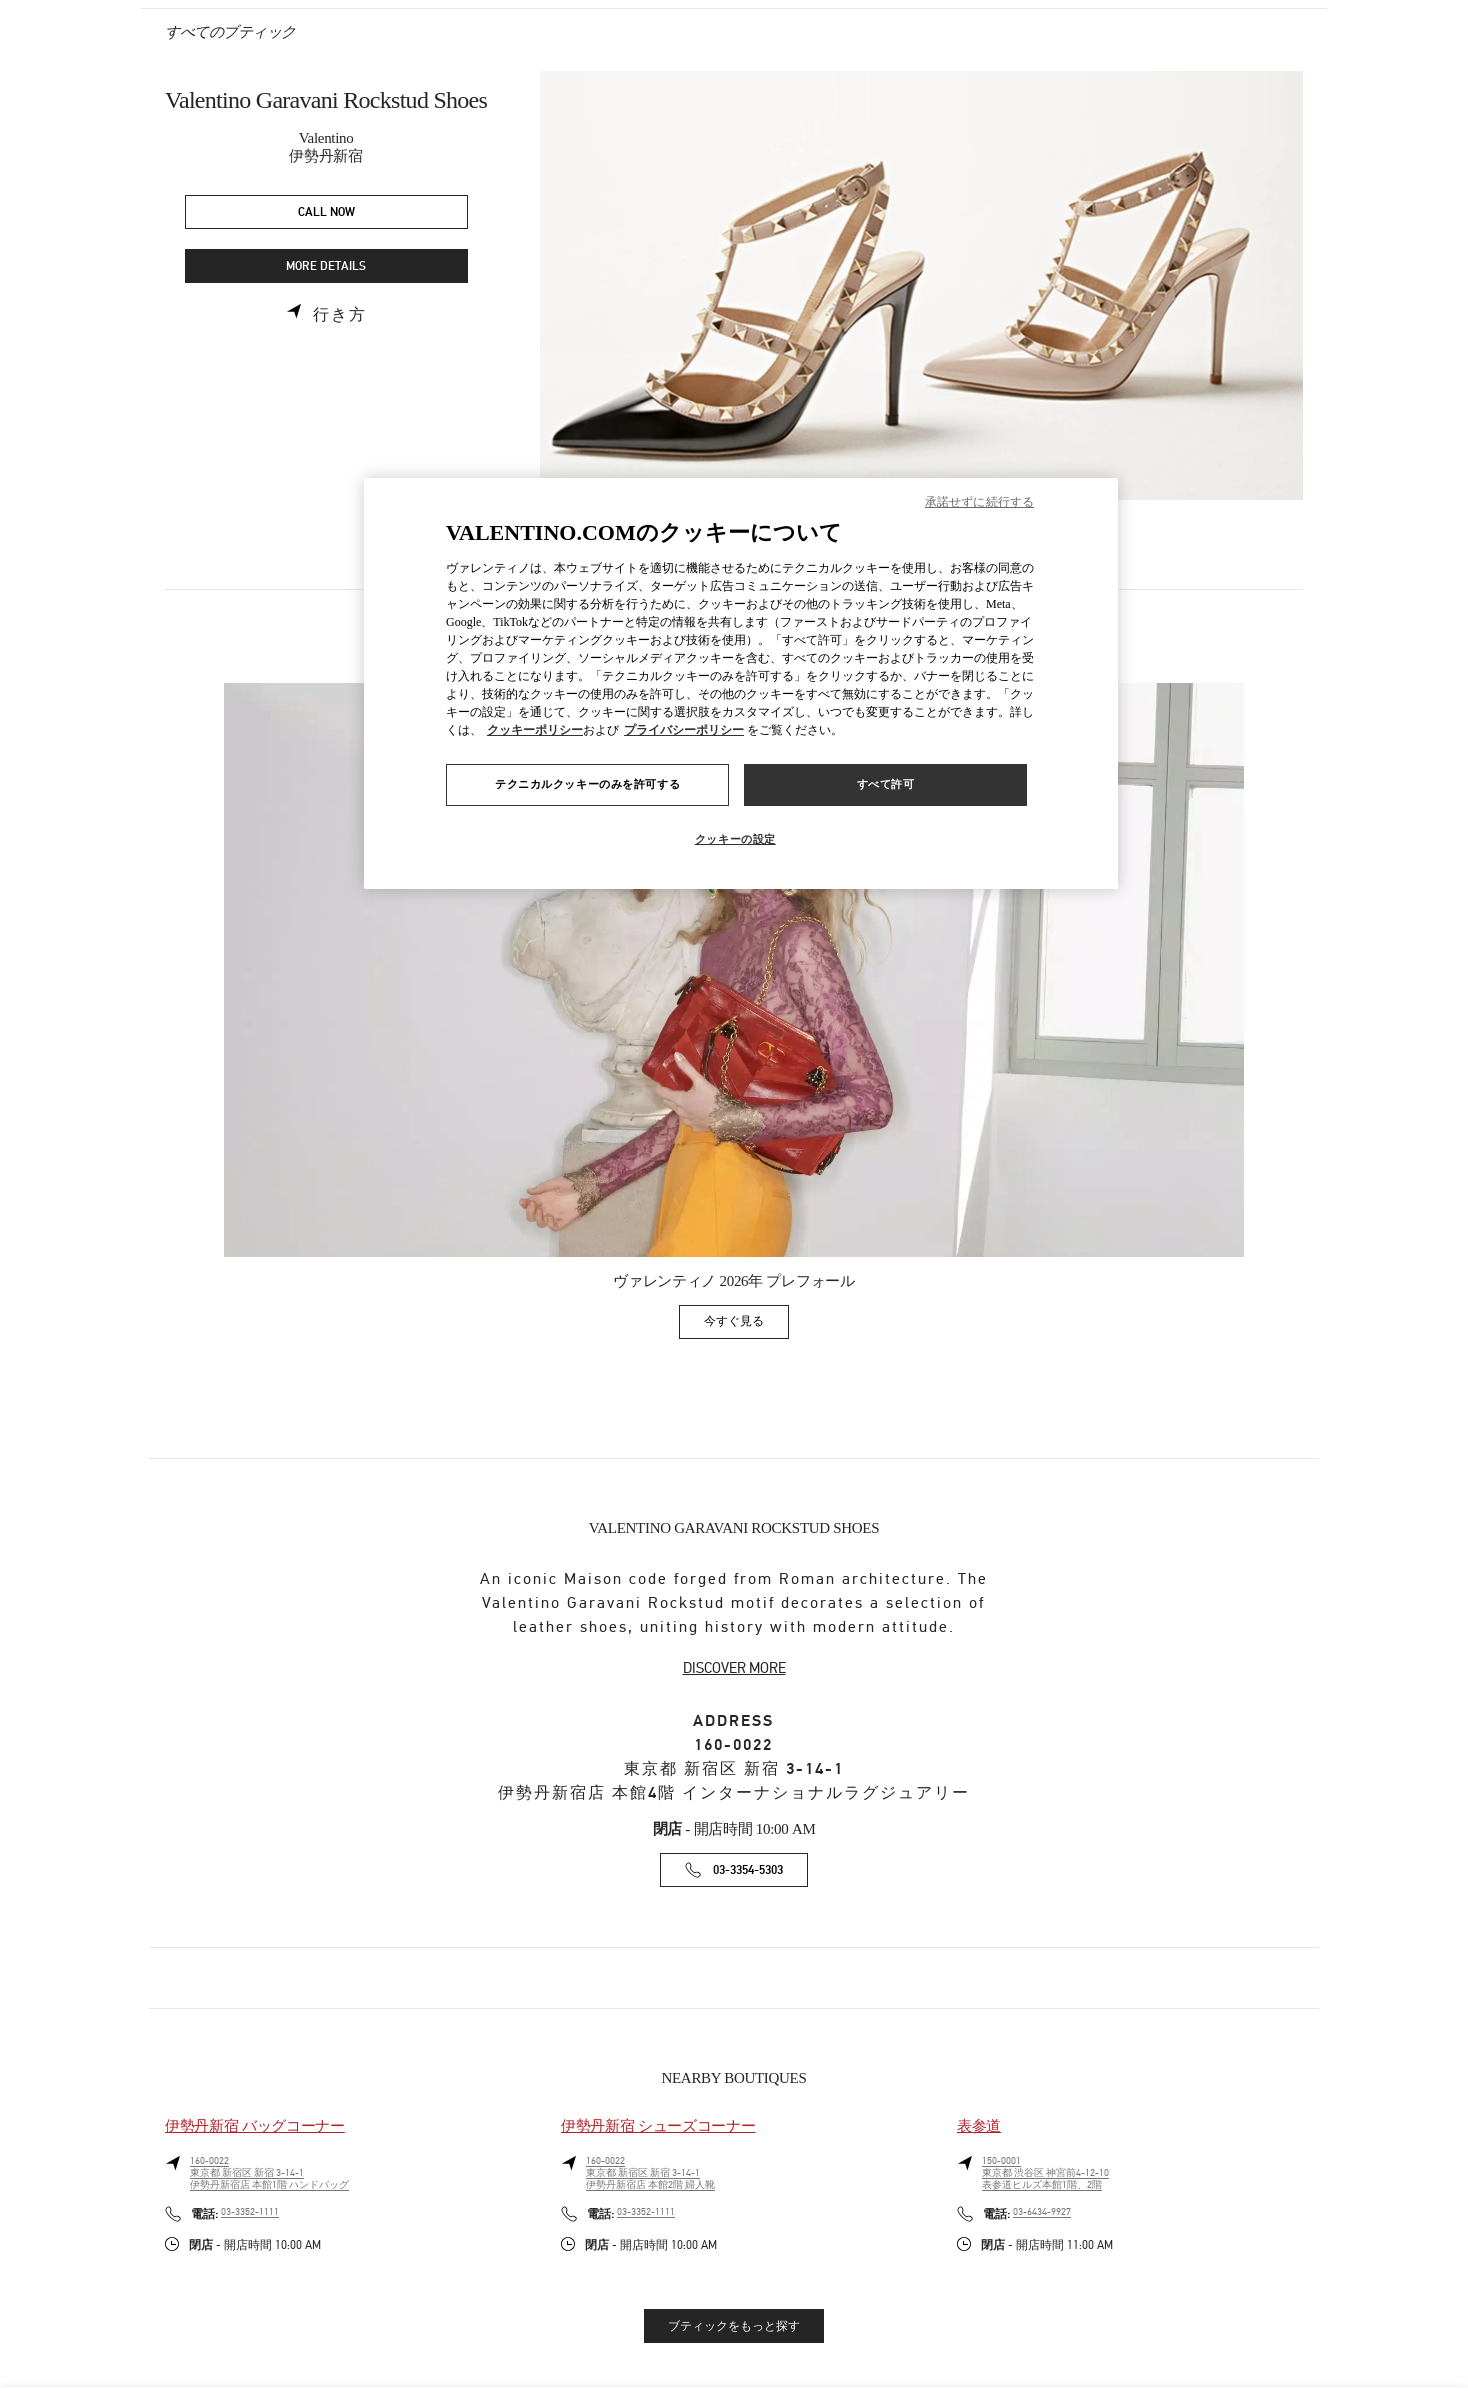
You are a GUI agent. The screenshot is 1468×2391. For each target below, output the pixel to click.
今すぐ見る (746, 1324)
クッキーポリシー (535, 730)
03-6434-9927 (1042, 2212)
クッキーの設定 (735, 839)
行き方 (340, 315)
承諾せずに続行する (979, 502)
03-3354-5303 (748, 1870)
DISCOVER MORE (734, 1668)
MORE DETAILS (326, 266)
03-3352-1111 (250, 2212)
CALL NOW (326, 212)
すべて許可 (886, 784)
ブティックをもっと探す (734, 2326)
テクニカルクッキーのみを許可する (587, 784)
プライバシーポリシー (684, 730)
